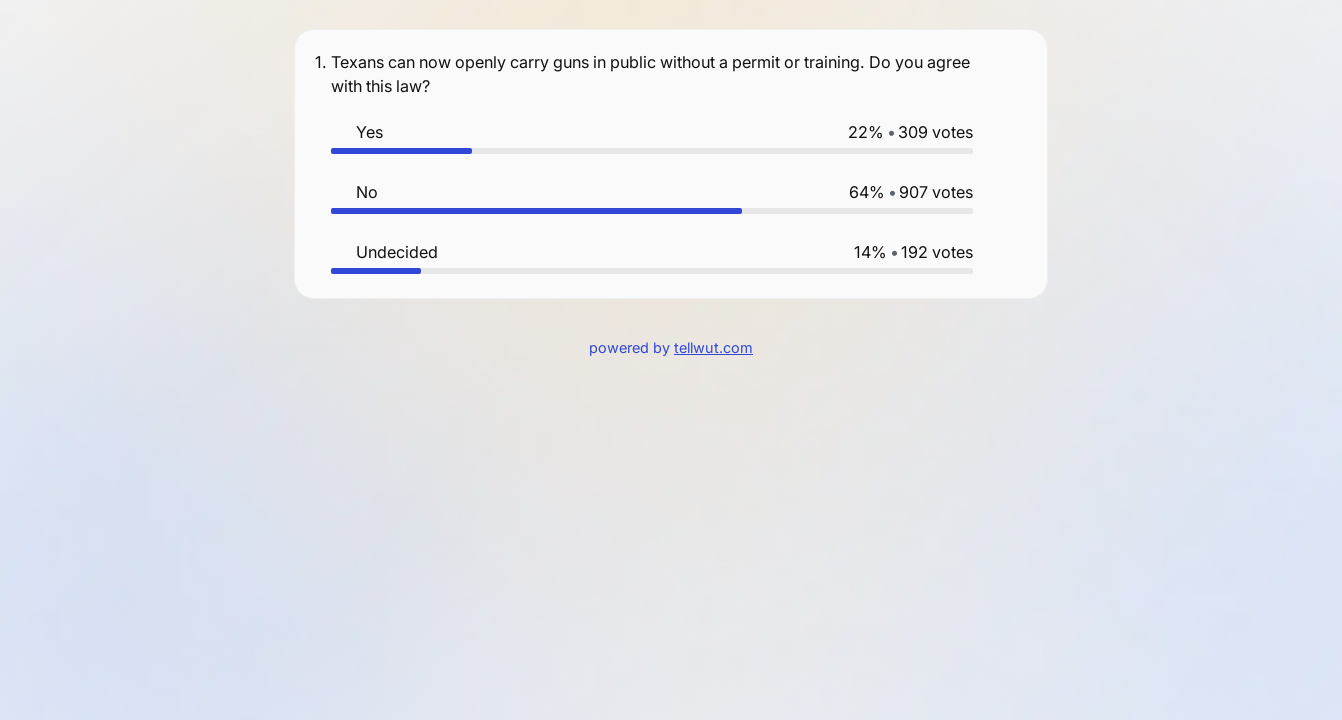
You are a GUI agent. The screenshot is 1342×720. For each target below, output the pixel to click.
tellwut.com (713, 347)
